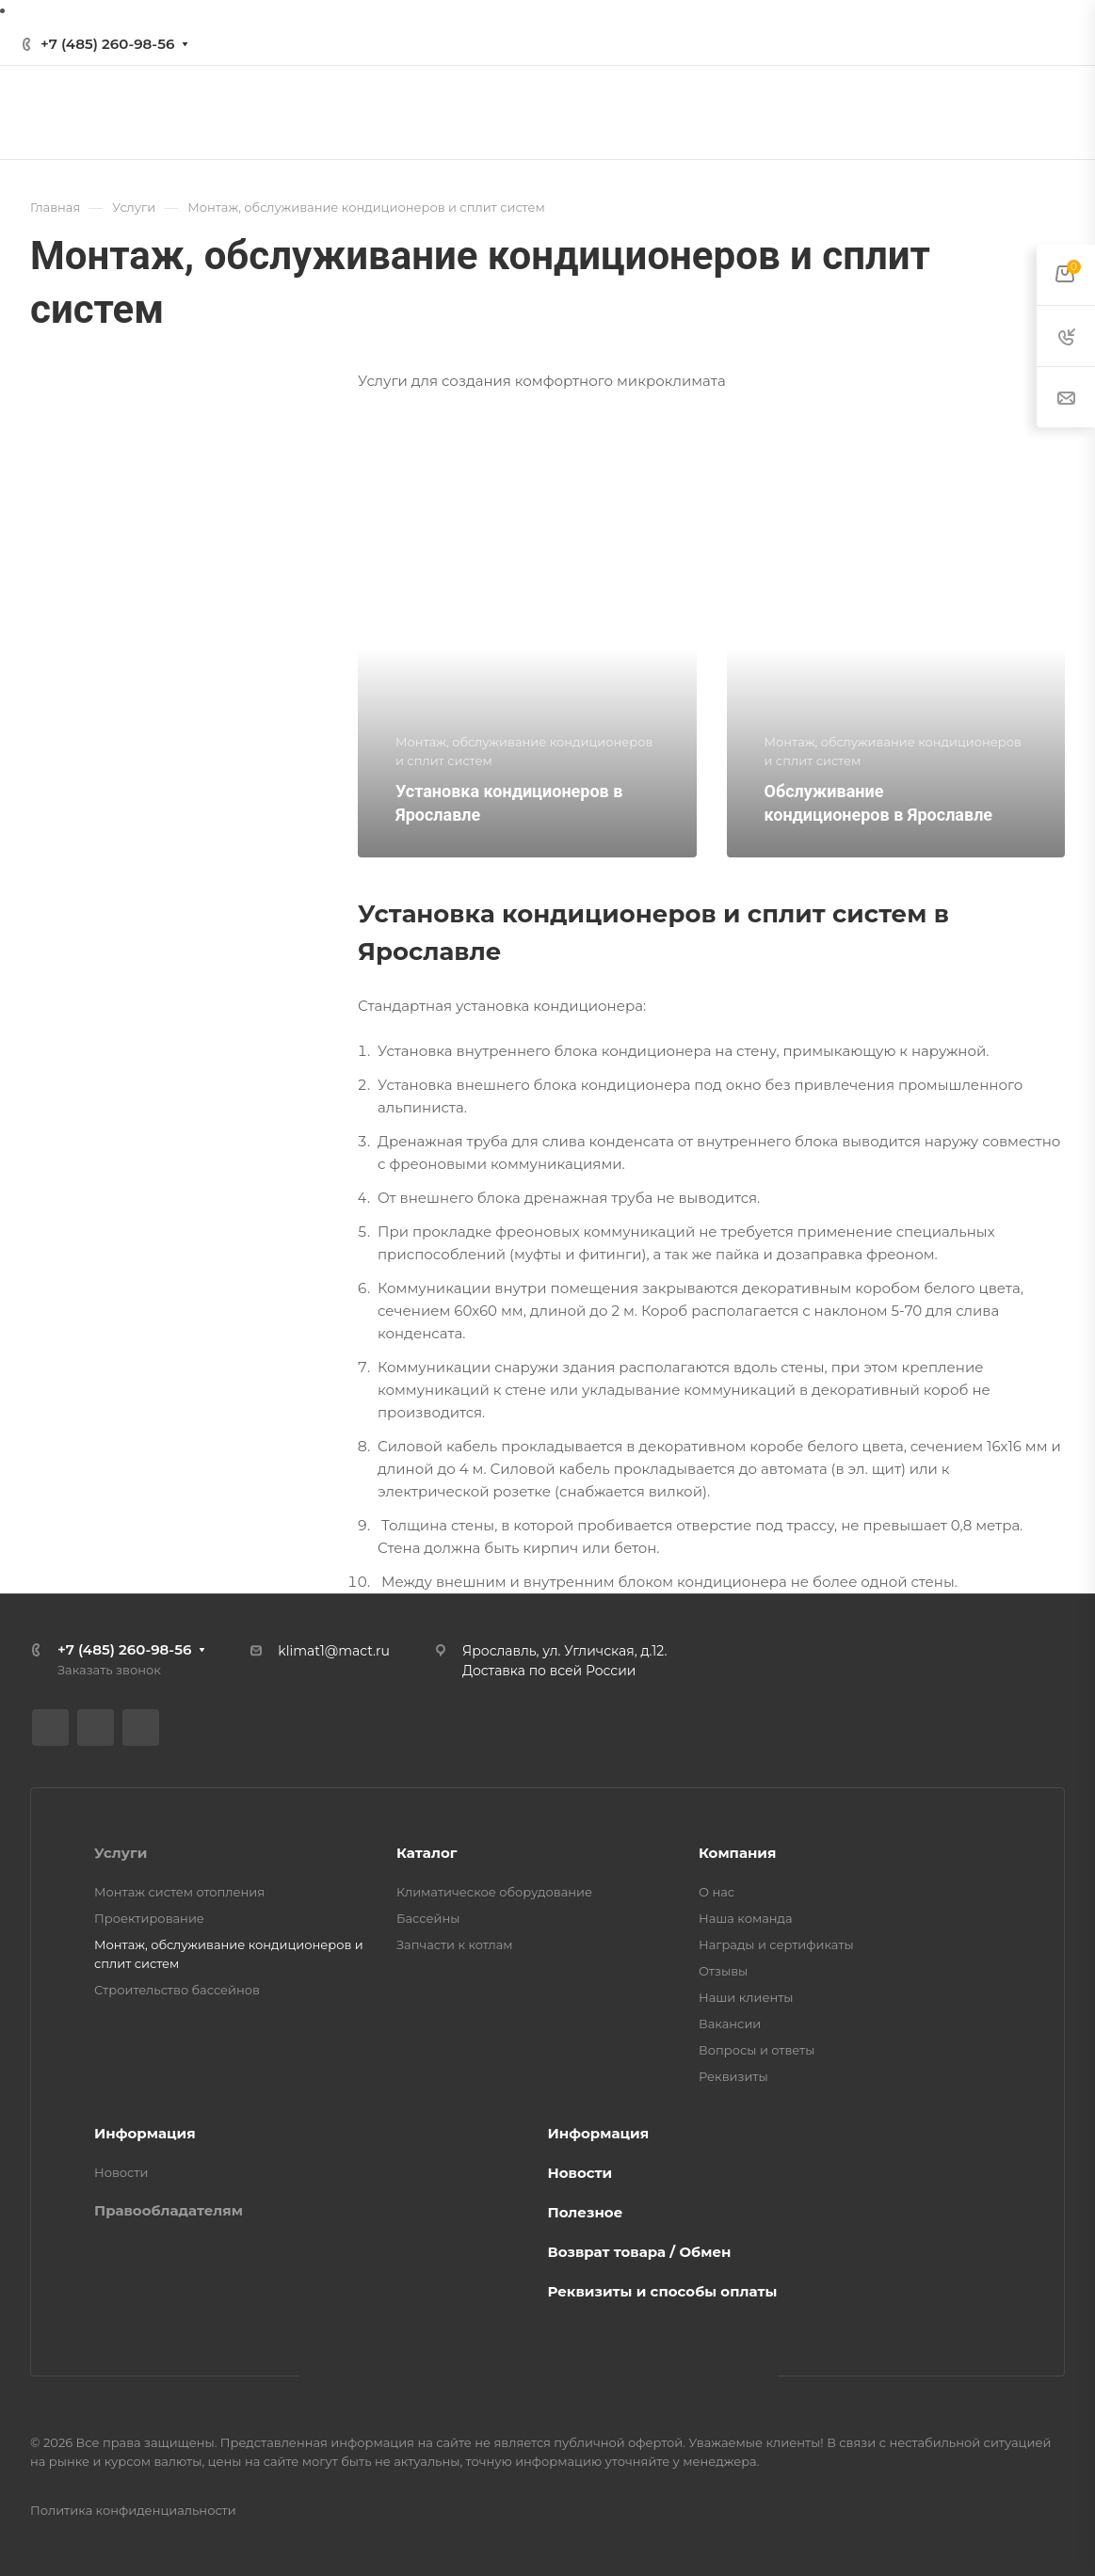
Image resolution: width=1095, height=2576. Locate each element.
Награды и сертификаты (776, 1944)
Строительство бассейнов (177, 1989)
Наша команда (746, 1918)
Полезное (585, 2212)
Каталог (426, 1853)
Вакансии (730, 2023)
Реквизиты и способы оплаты (663, 2291)
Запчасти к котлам (454, 1944)
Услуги (120, 1853)
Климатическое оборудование (494, 1891)
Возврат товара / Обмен (640, 2252)
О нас (716, 1891)
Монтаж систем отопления (179, 1891)
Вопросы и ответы (756, 2049)
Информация (145, 2133)
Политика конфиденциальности (133, 2510)
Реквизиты (733, 2076)
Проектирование (149, 1918)
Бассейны (427, 1918)
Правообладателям (168, 2210)
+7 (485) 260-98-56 (107, 44)
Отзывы (723, 1970)
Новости (121, 2172)
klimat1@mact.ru (334, 1650)
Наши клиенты (746, 1997)
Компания (737, 1853)
